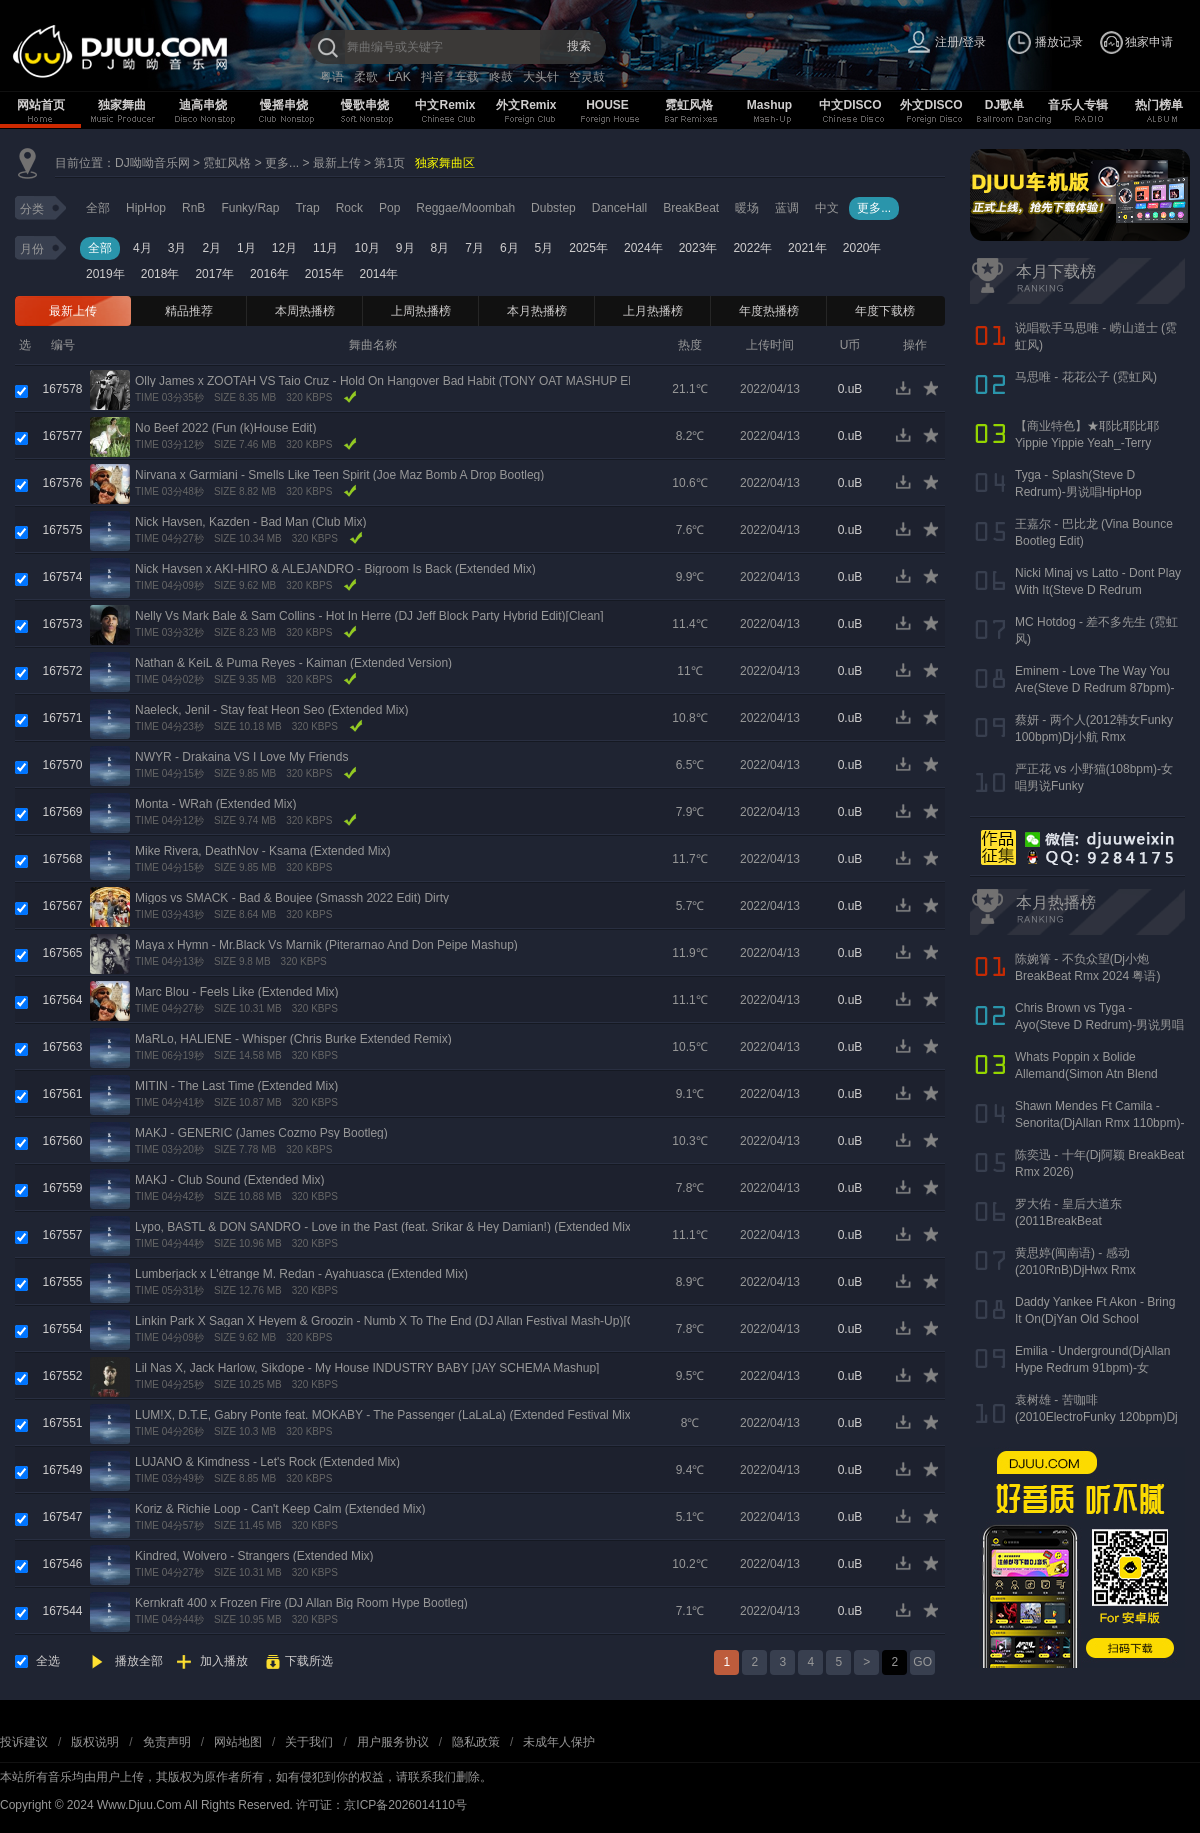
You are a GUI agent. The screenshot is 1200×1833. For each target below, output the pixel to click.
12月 (284, 248)
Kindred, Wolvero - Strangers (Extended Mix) (254, 1556)
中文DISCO (850, 105)
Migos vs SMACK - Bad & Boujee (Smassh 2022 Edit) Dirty (292, 898)
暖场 (747, 208)
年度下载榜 (885, 311)
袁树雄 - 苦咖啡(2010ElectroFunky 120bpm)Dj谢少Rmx (1096, 1417)
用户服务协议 (393, 1742)
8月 (440, 248)
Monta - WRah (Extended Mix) (215, 804)
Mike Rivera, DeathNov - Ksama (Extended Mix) (262, 851)
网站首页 (41, 105)
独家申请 (1149, 42)
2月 (211, 248)
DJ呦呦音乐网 (152, 163)
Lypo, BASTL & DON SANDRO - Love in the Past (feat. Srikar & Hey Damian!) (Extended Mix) (385, 1227)
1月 (246, 248)
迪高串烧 (203, 105)
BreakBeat (691, 208)
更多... (282, 163)
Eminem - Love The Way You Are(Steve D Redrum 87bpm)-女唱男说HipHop (1094, 688)
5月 (544, 248)
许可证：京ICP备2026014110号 (381, 1805)
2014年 (379, 274)
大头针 (541, 77)
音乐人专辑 (1078, 105)
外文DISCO (931, 105)
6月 (509, 248)
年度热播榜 (769, 311)
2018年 (160, 274)
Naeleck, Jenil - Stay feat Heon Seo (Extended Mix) (271, 710)
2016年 (269, 274)
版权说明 (95, 1742)
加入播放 (224, 1661)
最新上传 (337, 163)
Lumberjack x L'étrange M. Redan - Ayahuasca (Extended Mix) (301, 1274)
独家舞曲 (122, 105)
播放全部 (139, 1661)
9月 (405, 248)
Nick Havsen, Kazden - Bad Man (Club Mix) (250, 522)
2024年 (643, 248)
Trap (307, 208)
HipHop (146, 208)
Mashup (769, 105)
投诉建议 (24, 1742)
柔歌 (366, 77)
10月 (366, 248)
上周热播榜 (421, 311)
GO (922, 1662)
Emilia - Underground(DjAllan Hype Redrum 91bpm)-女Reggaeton (1092, 1368)
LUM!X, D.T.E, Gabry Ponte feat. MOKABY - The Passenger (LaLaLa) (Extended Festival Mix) (385, 1415)
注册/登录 (960, 42)
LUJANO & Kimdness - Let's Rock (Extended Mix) (267, 1462)
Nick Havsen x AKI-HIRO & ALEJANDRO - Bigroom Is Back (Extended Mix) (335, 569)
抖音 (433, 77)
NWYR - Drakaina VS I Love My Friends (241, 757)
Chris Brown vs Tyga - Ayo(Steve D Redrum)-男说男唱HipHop (1099, 1025)
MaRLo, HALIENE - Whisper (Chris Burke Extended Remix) (293, 1039)
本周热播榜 (305, 311)
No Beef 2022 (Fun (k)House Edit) (225, 428)
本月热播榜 (537, 311)
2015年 (324, 274)
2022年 (752, 248)
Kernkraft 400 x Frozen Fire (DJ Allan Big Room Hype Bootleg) (301, 1603)
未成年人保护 (559, 1742)
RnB (193, 208)
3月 (177, 248)
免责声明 (167, 1742)
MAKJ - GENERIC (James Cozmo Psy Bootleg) (261, 1133)
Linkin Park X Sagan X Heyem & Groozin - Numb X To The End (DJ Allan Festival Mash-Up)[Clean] (398, 1321)
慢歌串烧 (365, 105)
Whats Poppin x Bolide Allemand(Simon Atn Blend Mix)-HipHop (1086, 1074)
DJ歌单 (1004, 105)
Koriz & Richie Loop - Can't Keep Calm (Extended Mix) (280, 1509)
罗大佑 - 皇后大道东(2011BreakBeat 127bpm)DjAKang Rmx (1076, 1221)
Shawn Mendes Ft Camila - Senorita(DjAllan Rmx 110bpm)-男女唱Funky (1099, 1123)
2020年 (862, 248)
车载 (467, 77)
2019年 (105, 274)
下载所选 (309, 1661)
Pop (389, 208)
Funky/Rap (250, 208)
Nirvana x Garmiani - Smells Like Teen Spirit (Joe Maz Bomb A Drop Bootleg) (339, 475)
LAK (399, 77)
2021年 (807, 248)
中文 (827, 208)
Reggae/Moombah (465, 208)
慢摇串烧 (284, 105)
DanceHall (619, 208)
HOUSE (607, 105)
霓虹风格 (689, 105)
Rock (349, 208)
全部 (98, 208)
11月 (325, 248)
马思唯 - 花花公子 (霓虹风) (1086, 377)
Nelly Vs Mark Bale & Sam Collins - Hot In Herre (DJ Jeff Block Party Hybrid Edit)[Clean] (369, 616)
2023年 (698, 248)
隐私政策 (476, 1742)
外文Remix (526, 105)
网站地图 (238, 1742)
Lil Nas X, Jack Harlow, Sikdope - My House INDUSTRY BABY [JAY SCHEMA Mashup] (367, 1368)
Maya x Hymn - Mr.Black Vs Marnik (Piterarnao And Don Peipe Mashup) (326, 945)
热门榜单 (1159, 105)
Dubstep (553, 208)
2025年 (588, 248)
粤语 (332, 77)
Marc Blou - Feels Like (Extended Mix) (236, 992)
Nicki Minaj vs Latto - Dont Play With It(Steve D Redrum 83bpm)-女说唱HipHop (1098, 590)
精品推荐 (189, 311)
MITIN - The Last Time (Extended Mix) (236, 1086)
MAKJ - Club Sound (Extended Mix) (229, 1180)
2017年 (214, 274)
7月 (474, 248)
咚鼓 (501, 77)
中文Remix (445, 105)
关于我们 (309, 1742)
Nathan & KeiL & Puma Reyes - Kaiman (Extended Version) (293, 663)
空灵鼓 (587, 77)
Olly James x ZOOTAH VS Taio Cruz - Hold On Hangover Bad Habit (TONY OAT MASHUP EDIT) (393, 381)
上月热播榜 (653, 311)
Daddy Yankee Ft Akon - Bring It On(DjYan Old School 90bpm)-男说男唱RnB (1095, 1319)
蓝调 (787, 208)
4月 (142, 248)
